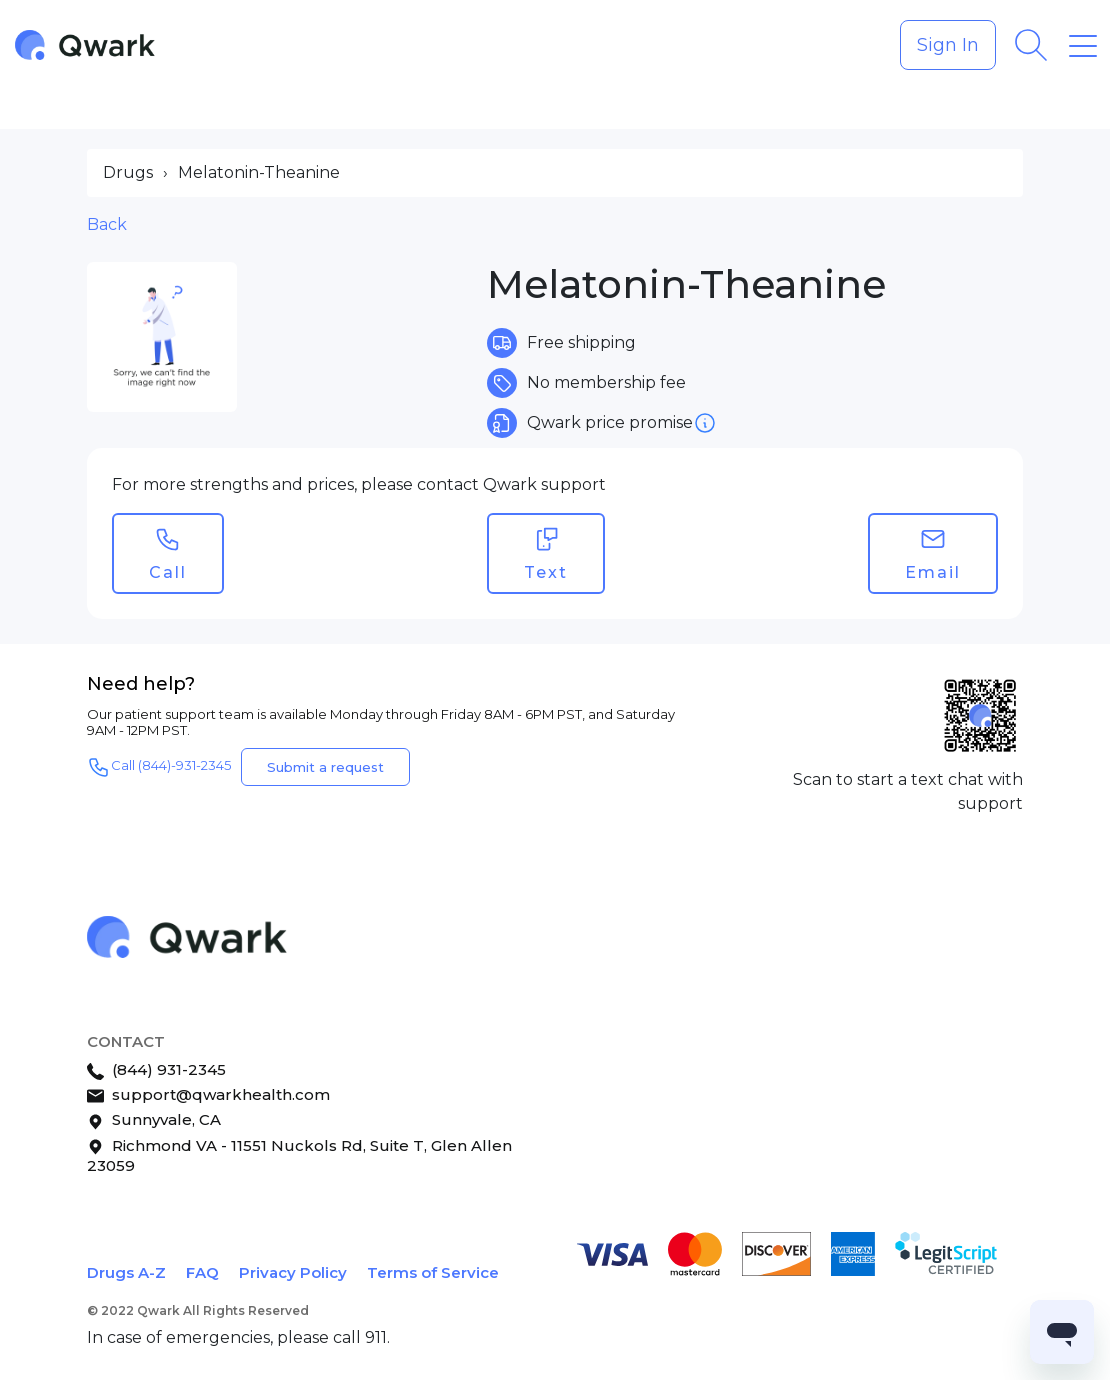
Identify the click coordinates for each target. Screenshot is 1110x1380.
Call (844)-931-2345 (159, 767)
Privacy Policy (293, 1272)
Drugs (128, 172)
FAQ (202, 1272)
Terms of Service (433, 1272)
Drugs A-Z (126, 1272)
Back (107, 224)
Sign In (948, 45)
